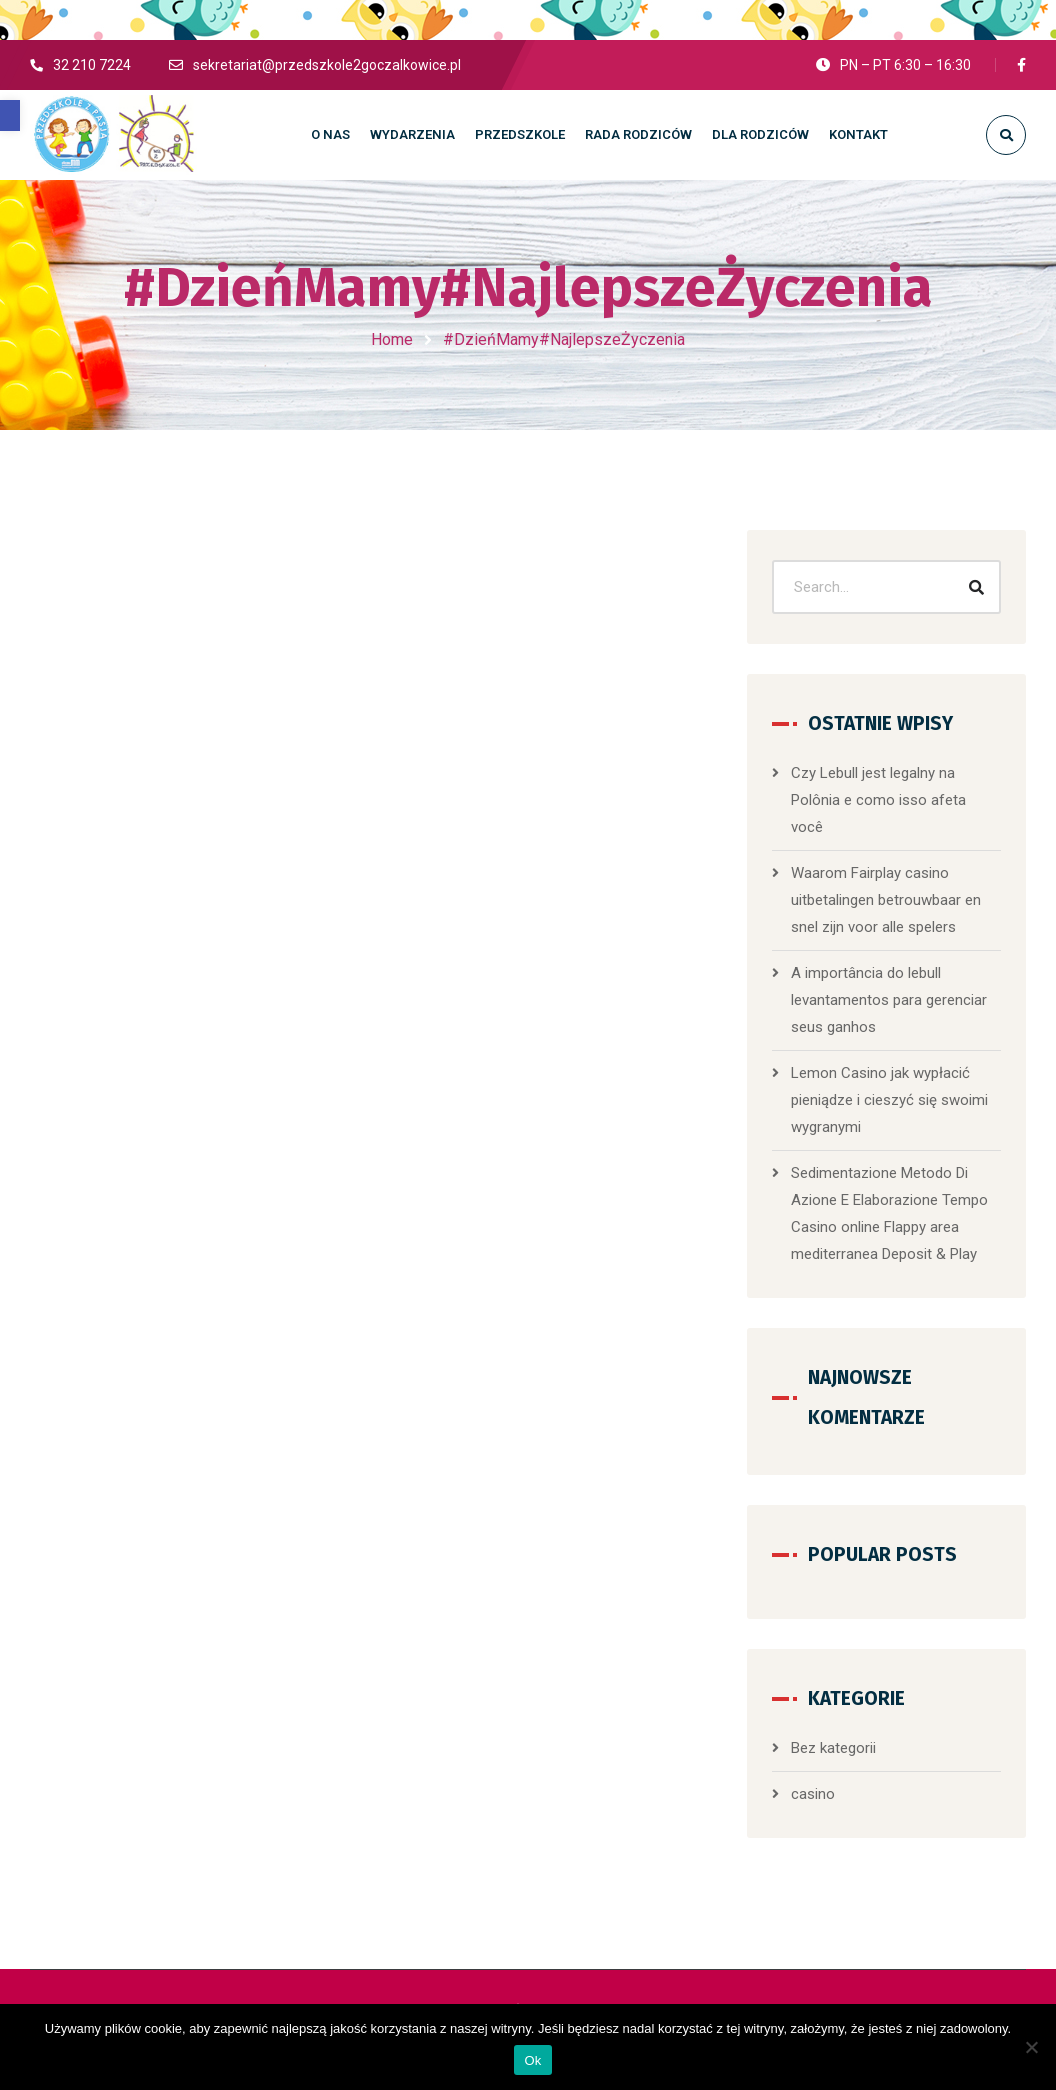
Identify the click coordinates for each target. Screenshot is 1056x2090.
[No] (1031, 2047)
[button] (10, 115)
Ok (532, 2060)
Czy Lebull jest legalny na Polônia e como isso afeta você (878, 800)
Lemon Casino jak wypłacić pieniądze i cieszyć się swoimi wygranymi (889, 1100)
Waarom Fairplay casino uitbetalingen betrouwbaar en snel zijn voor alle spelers (886, 900)
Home (392, 339)
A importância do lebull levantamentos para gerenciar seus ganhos (889, 1000)
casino (813, 1794)
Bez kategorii (833, 1748)
